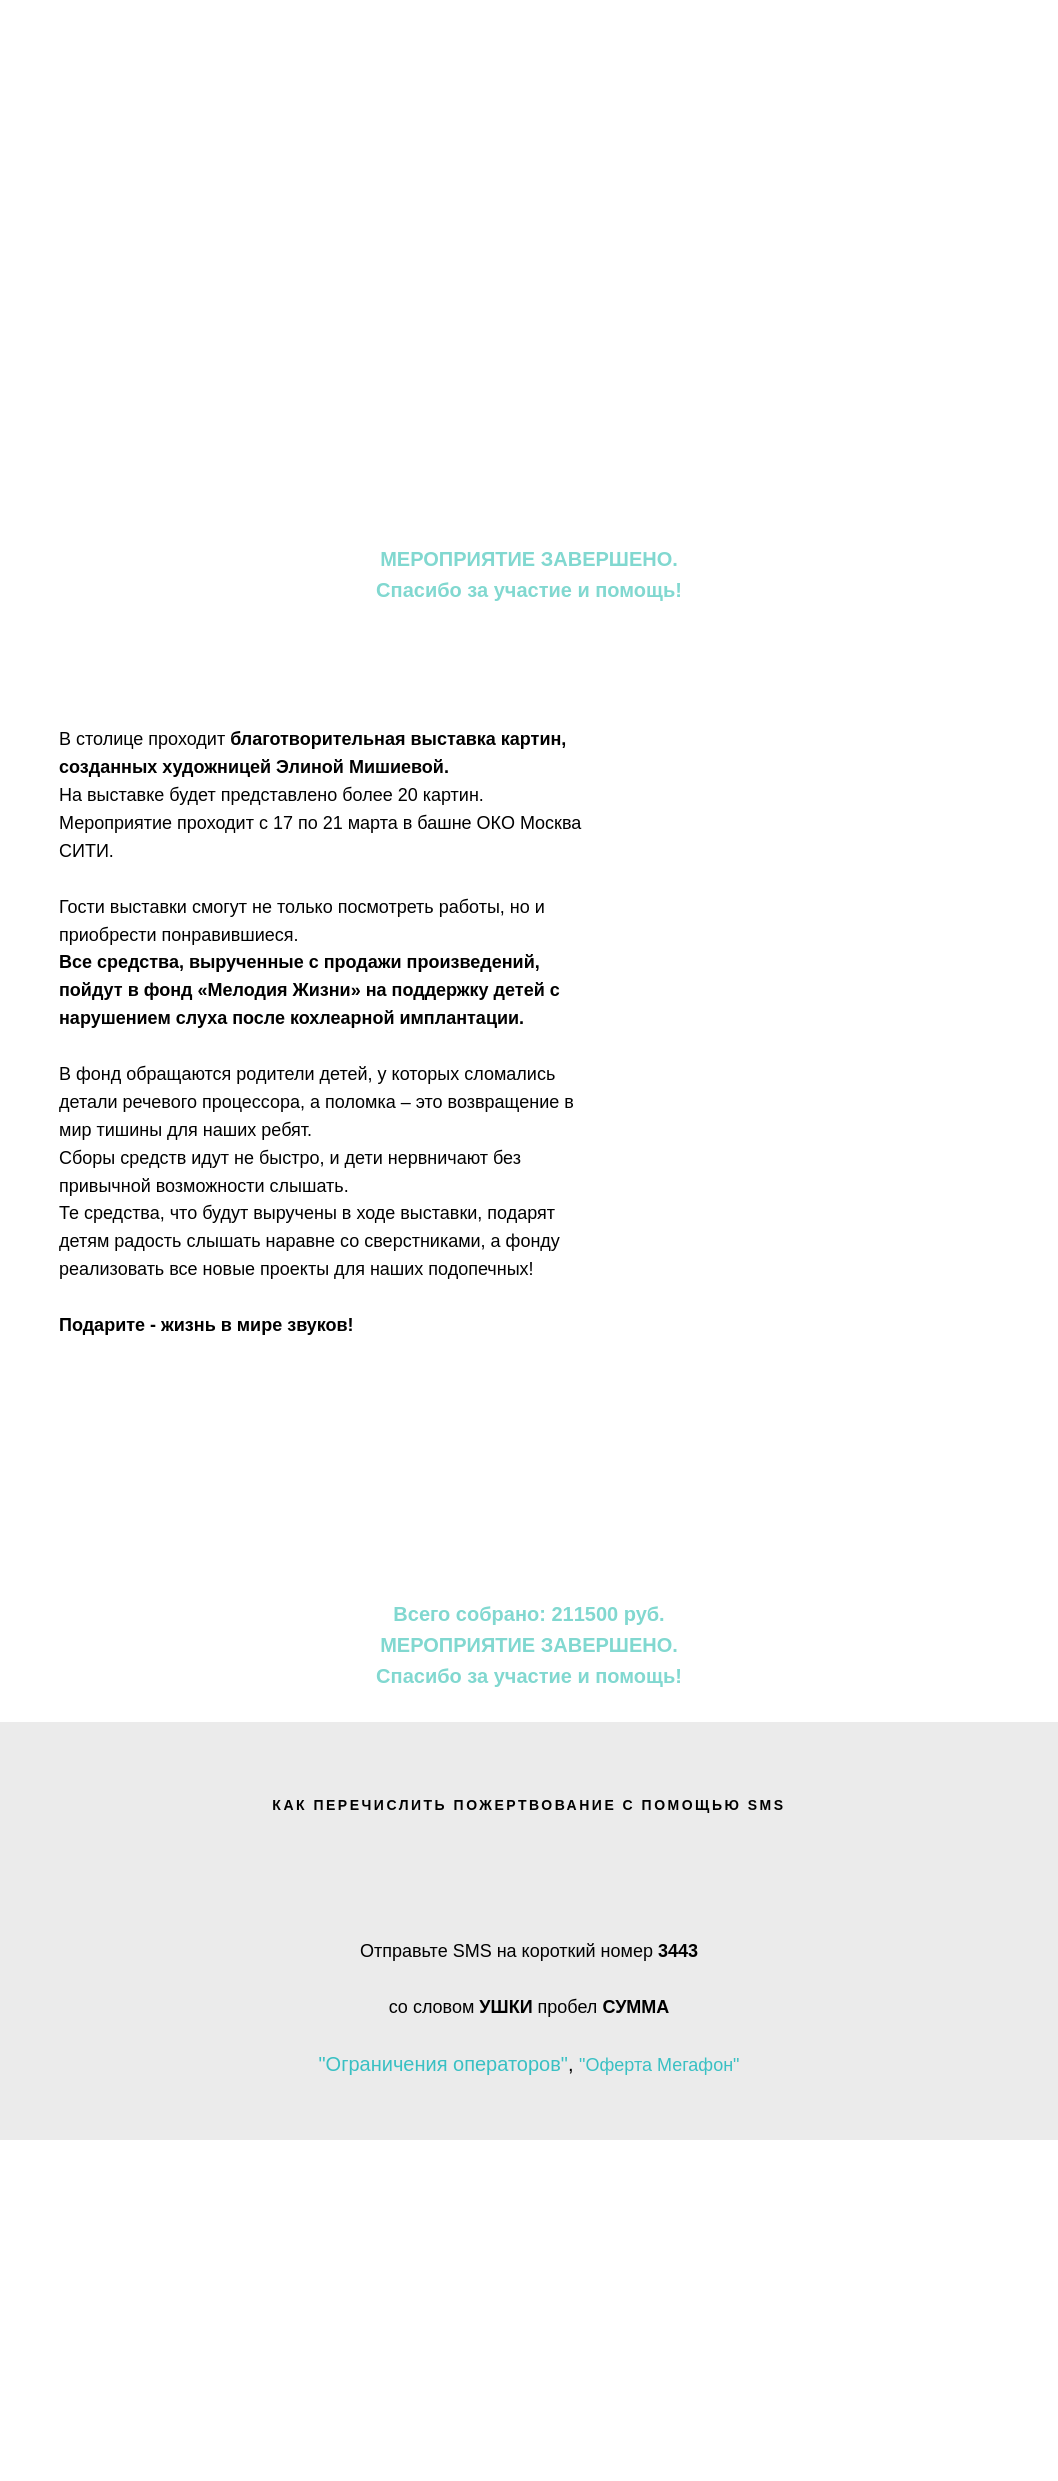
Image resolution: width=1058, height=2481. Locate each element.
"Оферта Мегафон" (659, 2065)
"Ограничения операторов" (442, 2064)
